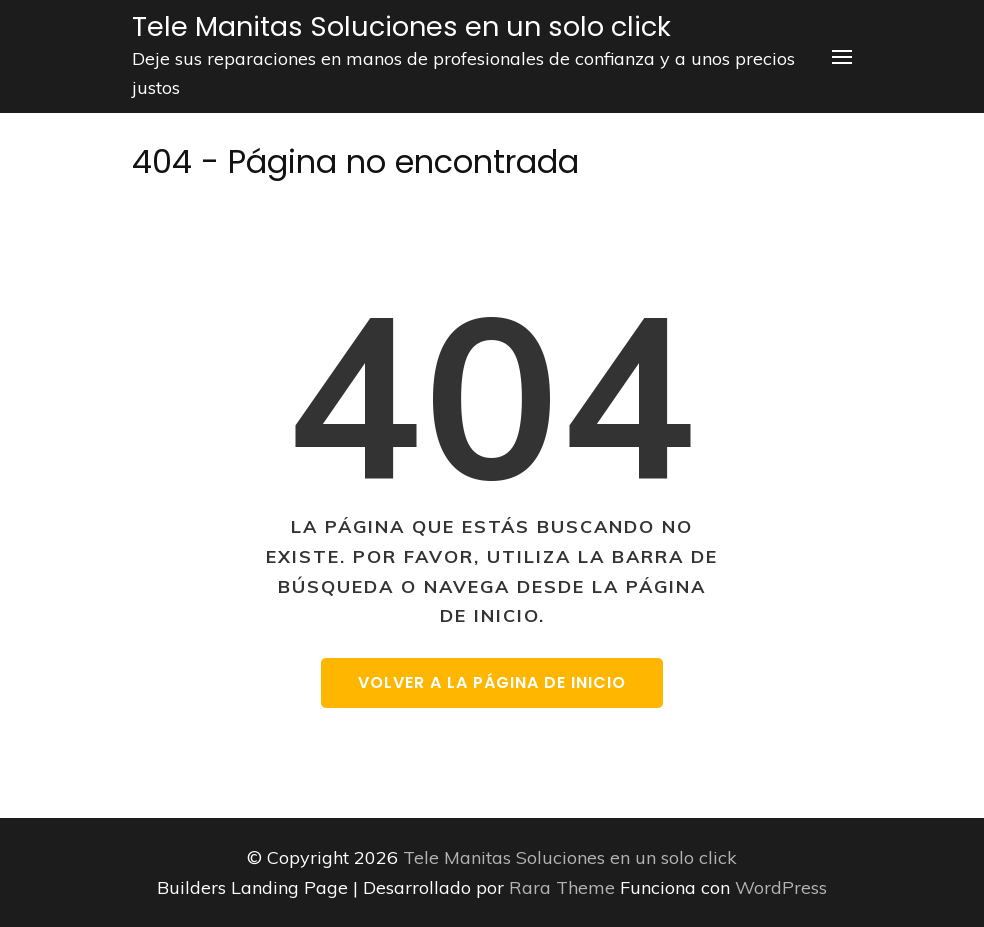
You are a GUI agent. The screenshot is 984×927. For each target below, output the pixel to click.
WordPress (781, 887)
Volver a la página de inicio (492, 682)
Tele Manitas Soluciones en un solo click (401, 26)
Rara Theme (564, 887)
